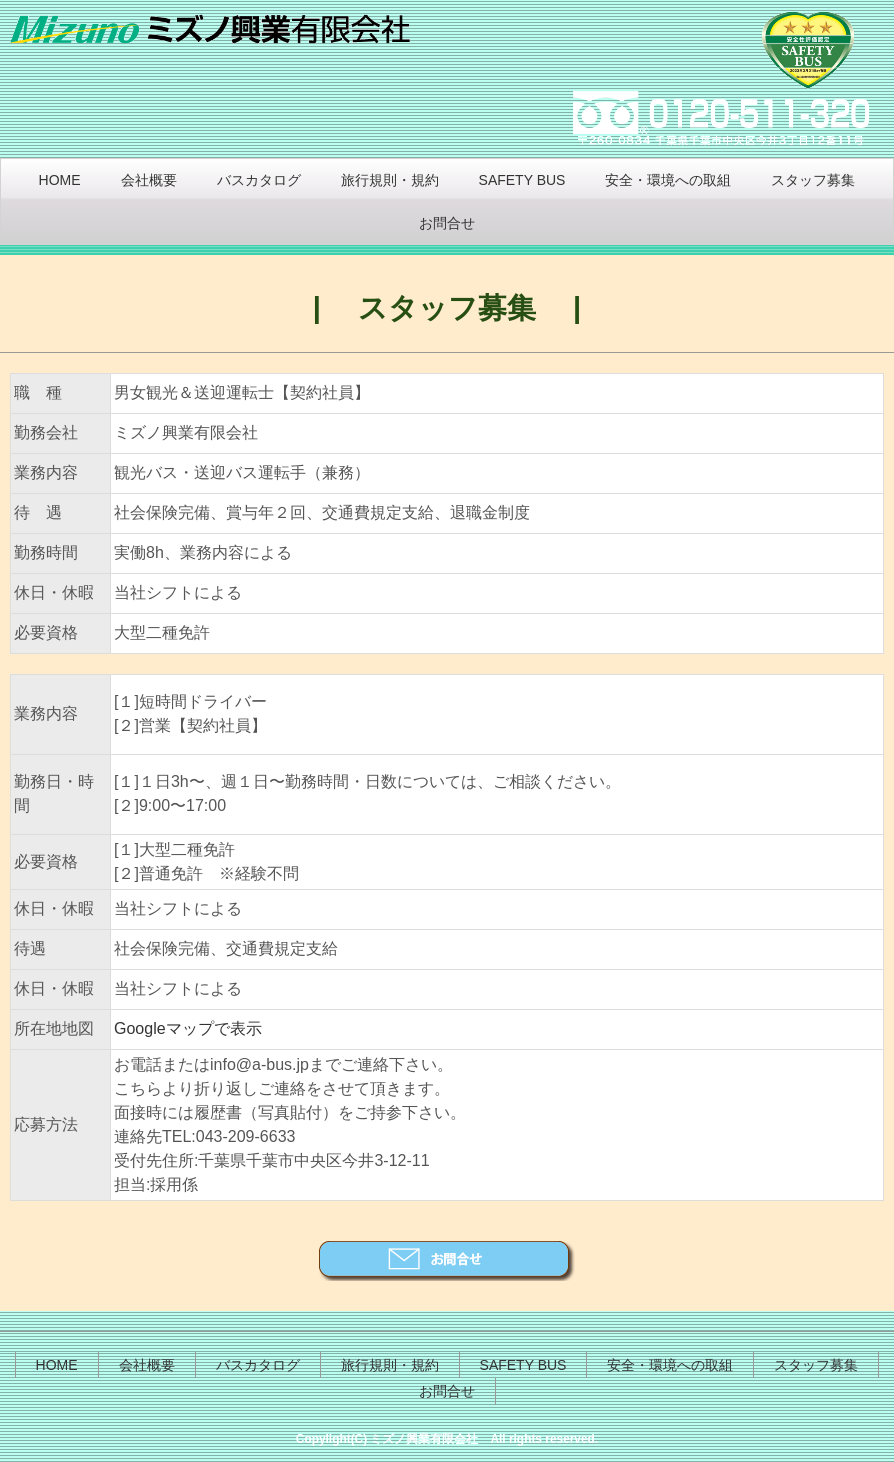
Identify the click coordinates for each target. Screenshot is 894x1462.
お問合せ (447, 223)
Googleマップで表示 (188, 1028)
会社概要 (149, 180)
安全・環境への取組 (668, 180)
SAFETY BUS (522, 180)
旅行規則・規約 (390, 180)
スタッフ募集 (813, 180)
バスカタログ (259, 180)
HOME (60, 180)
